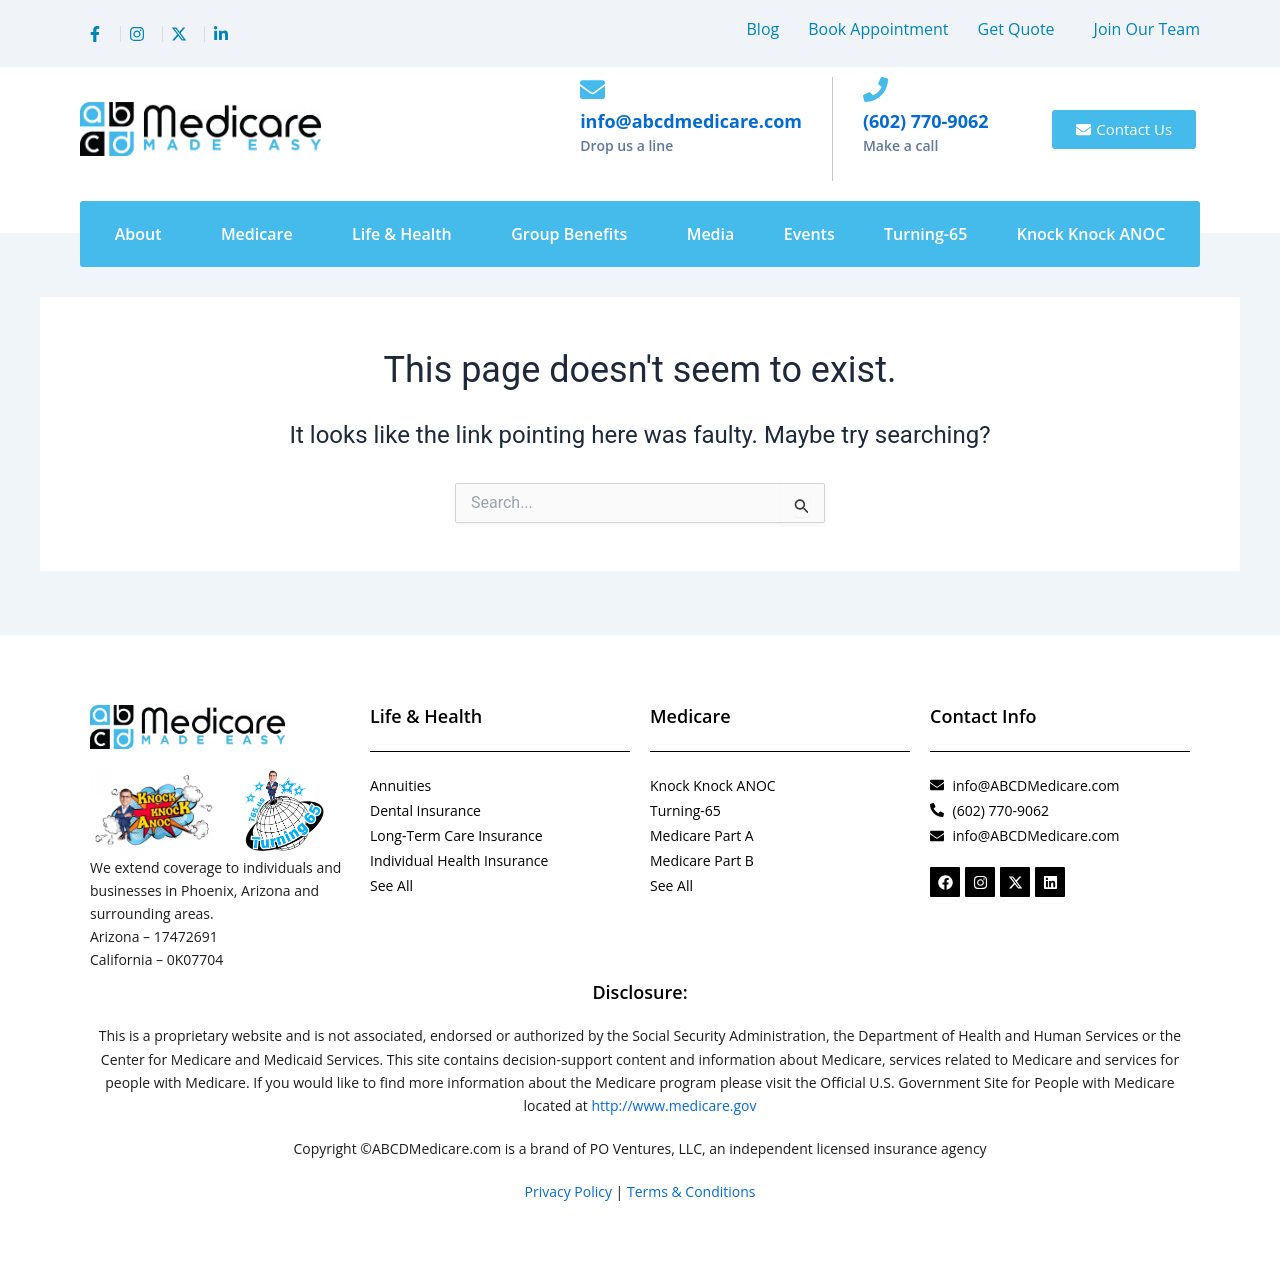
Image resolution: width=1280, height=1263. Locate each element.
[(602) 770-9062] (875, 89)
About (138, 234)
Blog (763, 29)
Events (809, 234)
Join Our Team (1147, 29)
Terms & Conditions (691, 1191)
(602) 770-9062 (926, 121)
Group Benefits (569, 234)
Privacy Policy (568, 1191)
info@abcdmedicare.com (691, 121)
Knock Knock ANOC (1091, 234)
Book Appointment (878, 29)
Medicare (257, 234)
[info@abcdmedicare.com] (592, 89)
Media (711, 234)
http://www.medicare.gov (673, 1105)
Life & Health (402, 234)
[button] (1021, 29)
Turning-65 (925, 234)
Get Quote (1016, 29)
